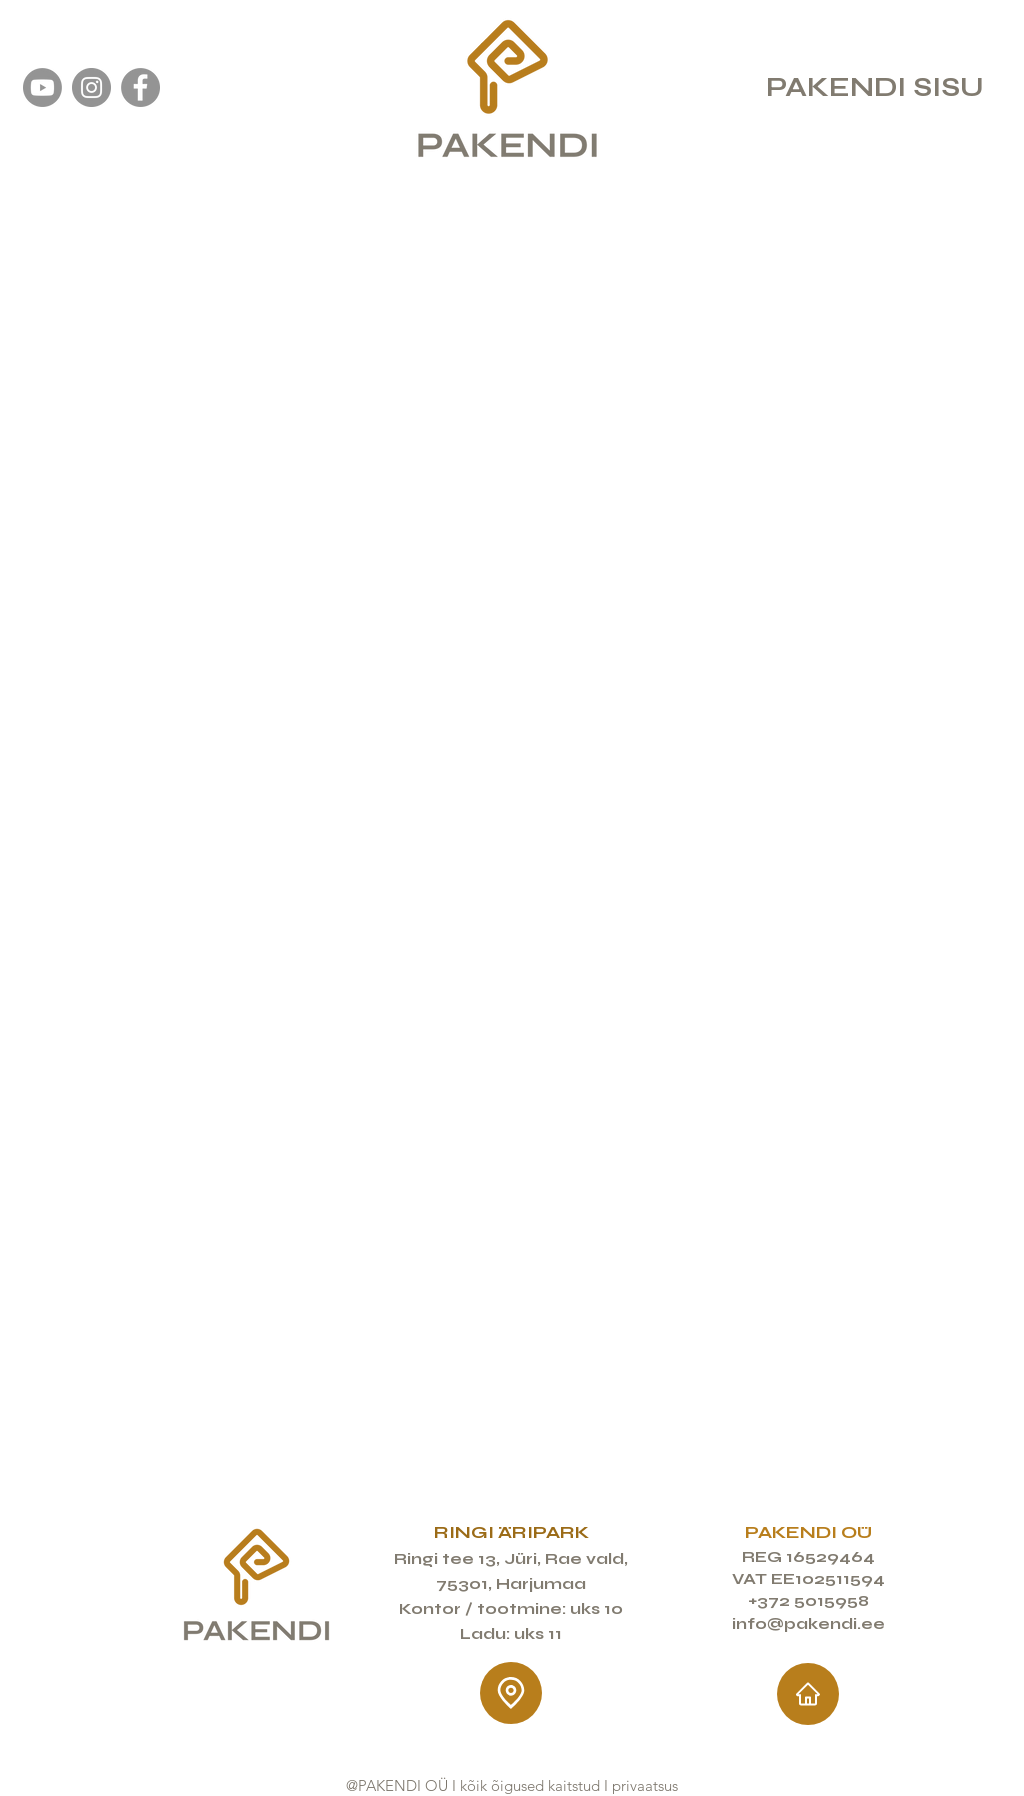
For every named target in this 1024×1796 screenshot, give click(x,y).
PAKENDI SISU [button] (875, 87)
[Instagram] (91, 87)
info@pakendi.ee (808, 1623)
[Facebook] (140, 87)
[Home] (808, 1694)
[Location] (511, 1693)
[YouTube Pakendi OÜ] (42, 87)
